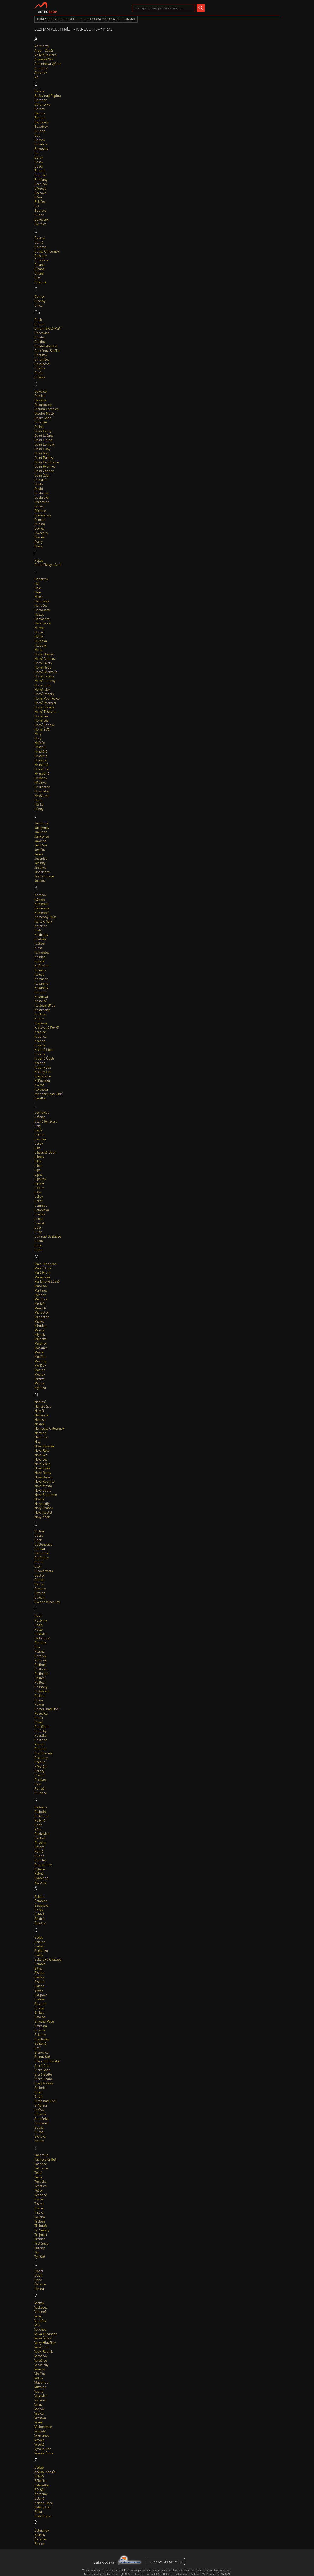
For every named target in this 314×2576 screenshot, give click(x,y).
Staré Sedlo (43, 2074)
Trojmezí (40, 2234)
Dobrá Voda (42, 417)
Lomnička (41, 1209)
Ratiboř (39, 1838)
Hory (37, 733)
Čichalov (40, 255)
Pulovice (40, 1792)
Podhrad (40, 1669)
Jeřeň (38, 854)
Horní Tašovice (45, 711)
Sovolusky (41, 2039)
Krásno (39, 1062)
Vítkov (38, 2378)
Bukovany (41, 219)
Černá (38, 242)
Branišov (40, 184)
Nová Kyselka (44, 1446)
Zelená (39, 2498)
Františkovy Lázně (47, 564)
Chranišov (41, 359)
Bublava (40, 210)
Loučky (39, 1214)
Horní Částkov (44, 658)
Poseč (38, 1722)
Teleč (38, 2172)
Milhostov (41, 1312)
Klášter (39, 943)
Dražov (39, 506)
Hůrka (39, 804)
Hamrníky (41, 601)
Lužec (38, 1249)
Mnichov (40, 1343)
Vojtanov (40, 2400)
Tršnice (39, 2239)
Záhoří (39, 2476)
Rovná (38, 1851)
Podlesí (39, 1677)
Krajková (40, 1023)
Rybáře (39, 1869)
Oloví (37, 1566)
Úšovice (40, 2284)
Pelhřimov (42, 1638)
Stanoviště (42, 2056)
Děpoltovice (43, 404)
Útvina (39, 2288)
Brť (36, 206)
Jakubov (40, 832)
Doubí (38, 484)
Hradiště (40, 751)
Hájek (38, 596)
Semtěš (40, 1963)
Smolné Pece (44, 2021)
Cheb (38, 319)
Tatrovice (41, 2168)
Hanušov (40, 605)
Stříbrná (40, 2105)
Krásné (39, 1054)
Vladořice (41, 2382)
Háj (36, 583)
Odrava (39, 1548)
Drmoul (40, 519)
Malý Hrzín (42, 1272)
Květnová (41, 1089)
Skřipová (40, 1994)
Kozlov (39, 1018)
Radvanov (41, 1816)
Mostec (39, 1369)
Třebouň (40, 2225)
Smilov (39, 2008)
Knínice (39, 956)
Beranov (40, 100)
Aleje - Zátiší (43, 50)
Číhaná (39, 264)
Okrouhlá (41, 1553)
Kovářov (40, 1014)
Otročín (39, 1597)
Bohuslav (41, 148)
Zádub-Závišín (45, 2471)
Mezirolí (40, 1308)
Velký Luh (41, 2347)
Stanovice (41, 2052)
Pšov (37, 1784)
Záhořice (40, 2480)
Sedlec (39, 1946)
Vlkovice (40, 2386)
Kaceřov (40, 894)
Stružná (40, 2114)
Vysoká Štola (43, 2453)
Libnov (39, 1156)
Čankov (39, 238)
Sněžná (39, 2030)
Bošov (38, 161)
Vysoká (39, 2439)
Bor (37, 153)
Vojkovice (40, 2395)
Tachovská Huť (45, 2159)
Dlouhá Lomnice (46, 409)
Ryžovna (40, 1882)
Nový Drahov (43, 1508)
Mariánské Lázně (47, 1281)
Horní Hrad (42, 667)
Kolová (39, 974)
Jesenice (40, 858)
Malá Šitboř (43, 1268)
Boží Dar (40, 175)
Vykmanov (41, 2435)
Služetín (40, 2003)
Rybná (39, 1873)
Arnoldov (41, 68)
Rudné (39, 1855)
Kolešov (40, 970)
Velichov (40, 2329)
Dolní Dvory (42, 431)
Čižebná (40, 282)
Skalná (39, 1981)
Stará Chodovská (47, 2061)
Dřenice (40, 510)
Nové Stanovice (45, 1494)
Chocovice (41, 332)
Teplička (40, 2181)
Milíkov (39, 1321)
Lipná (38, 1174)
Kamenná (41, 912)
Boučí (38, 166)
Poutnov (40, 1739)
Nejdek (39, 1424)
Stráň (38, 2092)
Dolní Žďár (42, 475)
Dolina (39, 426)
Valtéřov (40, 2320)
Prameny (41, 1757)
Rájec (38, 1824)
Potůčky (40, 1731)
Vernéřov (40, 2355)
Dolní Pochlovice (46, 462)
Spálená (40, 2043)
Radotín (40, 1811)
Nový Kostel (43, 1512)
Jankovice (41, 836)
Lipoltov (40, 1178)
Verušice (40, 2360)
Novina (39, 1499)
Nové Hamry (43, 1477)
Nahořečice (42, 1406)
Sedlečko (41, 1950)
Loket (38, 1200)
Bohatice (40, 144)
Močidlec (41, 1347)
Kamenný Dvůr (45, 917)
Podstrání (41, 1691)
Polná (38, 1700)
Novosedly (42, 1503)
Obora (38, 1535)
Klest (38, 947)
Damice (39, 395)
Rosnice (40, 1842)
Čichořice (41, 260)
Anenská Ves (43, 59)
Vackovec (41, 2307)
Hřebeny (40, 777)
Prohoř (39, 1775)
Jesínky (39, 862)
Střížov (39, 2109)
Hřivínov (40, 782)
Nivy (37, 1441)
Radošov (40, 1807)
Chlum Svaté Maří (47, 328)
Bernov (39, 108)
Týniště (39, 2256)
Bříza (38, 197)
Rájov (38, 1829)
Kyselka (40, 1098)
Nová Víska (42, 1463)
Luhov (38, 1240)
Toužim (39, 2216)
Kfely (38, 930)
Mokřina (40, 1356)
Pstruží (39, 1788)
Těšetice (40, 2185)
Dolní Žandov (44, 470)
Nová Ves (41, 1454)
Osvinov (40, 1588)
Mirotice (40, 1325)
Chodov (39, 337)
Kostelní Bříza (44, 1005)
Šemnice (40, 1901)
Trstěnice (41, 2243)
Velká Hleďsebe (45, 2333)
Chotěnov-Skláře (46, 350)
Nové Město (43, 1485)
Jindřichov (42, 871)
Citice (38, 305)
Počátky (40, 1655)
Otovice (39, 1593)
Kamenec (41, 903)
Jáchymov (41, 827)
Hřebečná (41, 773)
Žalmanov (41, 2530)
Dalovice (40, 391)
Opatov (39, 1575)
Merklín (40, 1303)
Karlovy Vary (43, 921)
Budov (39, 214)
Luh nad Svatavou (47, 1236)
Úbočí (38, 2270)
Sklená (39, 1986)
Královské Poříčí (46, 1027)
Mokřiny (40, 1361)
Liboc (38, 1161)
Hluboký (40, 645)
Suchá (39, 2127)
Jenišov (39, 849)
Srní (37, 2047)
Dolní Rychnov (44, 466)
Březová (40, 188)
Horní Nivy (42, 689)
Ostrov (39, 1584)
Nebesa (40, 1419)
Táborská (41, 2155)
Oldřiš (38, 1562)
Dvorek (39, 537)
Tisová (39, 2199)
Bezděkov (41, 122)
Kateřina (40, 925)
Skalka (39, 1972)
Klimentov (41, 952)
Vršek (38, 2422)
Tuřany (39, 2247)
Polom (39, 1704)
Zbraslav (40, 2494)
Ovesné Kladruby (47, 1601)
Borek (38, 157)
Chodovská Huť (45, 346)
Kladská (40, 939)
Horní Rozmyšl (45, 702)
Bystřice (40, 223)
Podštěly (40, 1686)
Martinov (40, 1290)
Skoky (38, 1990)
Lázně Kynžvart (45, 1121)
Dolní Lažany (43, 435)
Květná (39, 1085)
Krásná (39, 1040)
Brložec (40, 201)
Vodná (38, 2391)
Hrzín (38, 800)
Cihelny (39, 300)
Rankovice (41, 1833)
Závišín (39, 2489)
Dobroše (40, 422)
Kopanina (41, 983)
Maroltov (40, 1285)
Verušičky (41, 2364)
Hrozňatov (42, 786)
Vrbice (39, 2413)
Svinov (39, 2140)
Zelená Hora (43, 2502)
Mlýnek (39, 1334)
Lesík (38, 1130)
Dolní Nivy (41, 453)
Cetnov (39, 296)
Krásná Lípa (43, 1049)
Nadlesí (40, 1401)
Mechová (40, 1299)
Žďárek (39, 2534)
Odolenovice (43, 1544)
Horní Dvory (43, 663)
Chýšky (39, 377)
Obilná (39, 1531)
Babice (39, 91)
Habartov (41, 579)
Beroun (39, 117)
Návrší (39, 1410)
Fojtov (38, 560)
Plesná (39, 1651)
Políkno (39, 1695)
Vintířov (39, 2373)
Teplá (38, 2177)
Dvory (38, 541)
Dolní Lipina (43, 439)
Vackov (39, 2302)
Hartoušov (42, 609)
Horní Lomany (44, 680)
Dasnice (40, 400)
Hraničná (41, 764)
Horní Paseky (44, 693)
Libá (37, 1147)
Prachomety (43, 1753)
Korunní (40, 992)
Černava (40, 246)
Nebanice (41, 1415)
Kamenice (41, 908)
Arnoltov (40, 72)
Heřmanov (42, 618)
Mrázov (39, 1378)
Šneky (38, 1909)
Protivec (40, 1779)
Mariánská (42, 1277)
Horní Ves (41, 716)
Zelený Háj (42, 2507)
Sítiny (38, 1968)
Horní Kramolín (45, 671)
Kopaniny (41, 987)
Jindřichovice (44, 876)
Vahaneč (40, 2311)
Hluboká (40, 640)
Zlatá (38, 2511)
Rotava (39, 1846)
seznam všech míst (165, 2561)
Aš (36, 76)
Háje (37, 587)
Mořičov (40, 1365)
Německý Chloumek (49, 1428)
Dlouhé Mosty (44, 413)
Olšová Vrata (43, 1570)
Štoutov (40, 1923)
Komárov (41, 978)
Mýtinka (40, 1387)
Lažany (39, 1116)
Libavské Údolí (45, 1152)
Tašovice (40, 2163)
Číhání (39, 273)
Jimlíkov (40, 867)
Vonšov (39, 2409)
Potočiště (41, 1726)
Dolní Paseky (43, 457)
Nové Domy (42, 1472)
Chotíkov (40, 354)
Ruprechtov (43, 1864)
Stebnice (40, 2087)
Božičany (40, 179)
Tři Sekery (41, 2230)
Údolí (38, 2275)
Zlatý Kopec (43, 2516)
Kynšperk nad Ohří (48, 1093)
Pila (37, 1647)
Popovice (41, 1713)
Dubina (39, 523)
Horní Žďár (42, 729)
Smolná (40, 2016)
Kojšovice (41, 965)
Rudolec (40, 1860)
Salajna (39, 1941)
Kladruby (41, 934)
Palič (38, 1616)
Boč (37, 135)
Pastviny (40, 1620)
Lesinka (40, 1139)
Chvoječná (42, 363)
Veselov (39, 2369)
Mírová (39, 1330)
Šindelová (41, 1905)
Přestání (40, 1766)
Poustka (40, 1735)
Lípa (37, 1170)
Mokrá (39, 1352)
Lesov (38, 1143)
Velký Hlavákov (45, 2342)
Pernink (40, 1642)
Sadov (38, 1937)
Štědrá (39, 1914)
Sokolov (40, 2034)
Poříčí (38, 1717)
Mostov (39, 1374)
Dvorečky (41, 532)
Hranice (40, 760)
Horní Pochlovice (47, 698)
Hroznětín (41, 791)
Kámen (39, 899)
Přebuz (39, 1762)
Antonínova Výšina (47, 63)
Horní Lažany (44, 676)
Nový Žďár (42, 1516)
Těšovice (40, 2194)
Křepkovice (42, 1076)
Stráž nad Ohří (45, 2100)
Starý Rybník (43, 2083)
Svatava (40, 2136)
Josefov (39, 880)
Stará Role (42, 2065)
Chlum (39, 324)
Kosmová (41, 996)
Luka (38, 1245)
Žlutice (39, 2543)
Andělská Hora (45, 54)
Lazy (37, 1125)
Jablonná (41, 823)
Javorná (40, 840)
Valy (37, 2325)
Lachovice (41, 1112)
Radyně (39, 1820)
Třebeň (39, 2221)
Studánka (41, 2118)
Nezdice (40, 1432)
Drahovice (41, 501)
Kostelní (40, 1001)
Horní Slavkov (44, 707)
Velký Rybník (43, 2351)
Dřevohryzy (42, 515)
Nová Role (41, 1450)
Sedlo (38, 1955)
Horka (38, 649)
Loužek (39, 1223)
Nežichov (41, 1437)
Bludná (39, 130)
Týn (36, 2252)
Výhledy (40, 2431)
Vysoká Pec (42, 2448)
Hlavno (39, 627)
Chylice (39, 368)
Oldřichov (41, 1557)
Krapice (40, 1031)
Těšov (38, 2190)
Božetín (39, 170)
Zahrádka (41, 2485)
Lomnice (40, 1205)
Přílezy (39, 1770)
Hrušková (41, 795)
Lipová (39, 1183)
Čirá (37, 277)
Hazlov (39, 614)
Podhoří (40, 1664)
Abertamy (41, 45)
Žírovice (40, 2539)
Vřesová (40, 2417)
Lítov (37, 1192)
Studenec (41, 2123)
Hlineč (39, 632)
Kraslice (40, 1036)
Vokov (38, 2404)
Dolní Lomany (44, 444)
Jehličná (40, 845)
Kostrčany (42, 1009)
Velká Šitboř (43, 2338)
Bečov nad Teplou (47, 95)
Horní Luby (42, 685)
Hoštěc (39, 742)
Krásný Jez (42, 1067)
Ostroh (39, 1579)
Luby (38, 1227)
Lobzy (38, 1196)
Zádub (39, 2467)
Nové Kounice (44, 1481)
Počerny (40, 1660)
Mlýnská (40, 1339)
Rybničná (41, 1877)
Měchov (40, 1294)
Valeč (38, 2316)
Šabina (39, 1896)
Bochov (39, 139)
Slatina (39, 1999)
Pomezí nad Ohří (46, 1708)
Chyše (38, 372)
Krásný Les (42, 1071)
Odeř (38, 1539)
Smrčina (40, 2025)
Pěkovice (40, 1633)
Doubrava (41, 493)
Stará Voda (42, 2070)
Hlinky (39, 636)
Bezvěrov (41, 126)
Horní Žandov (44, 724)
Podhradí (41, 1673)
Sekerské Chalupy (47, 1959)
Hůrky (38, 808)
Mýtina (39, 1383)
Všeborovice (43, 2426)
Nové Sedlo (42, 1490)
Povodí (39, 1744)
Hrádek (39, 747)
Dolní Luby (42, 448)
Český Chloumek (46, 251)
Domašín (40, 479)
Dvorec (39, 528)
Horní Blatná (43, 654)
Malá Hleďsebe (45, 1263)
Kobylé (39, 961)
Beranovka (42, 104)
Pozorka (40, 1748)
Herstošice (42, 623)
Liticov (39, 1187)
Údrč (38, 2279)
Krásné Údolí (44, 1058)
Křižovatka (42, 1080)
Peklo (38, 1624)
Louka (38, 1218)
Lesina (39, 1134)
